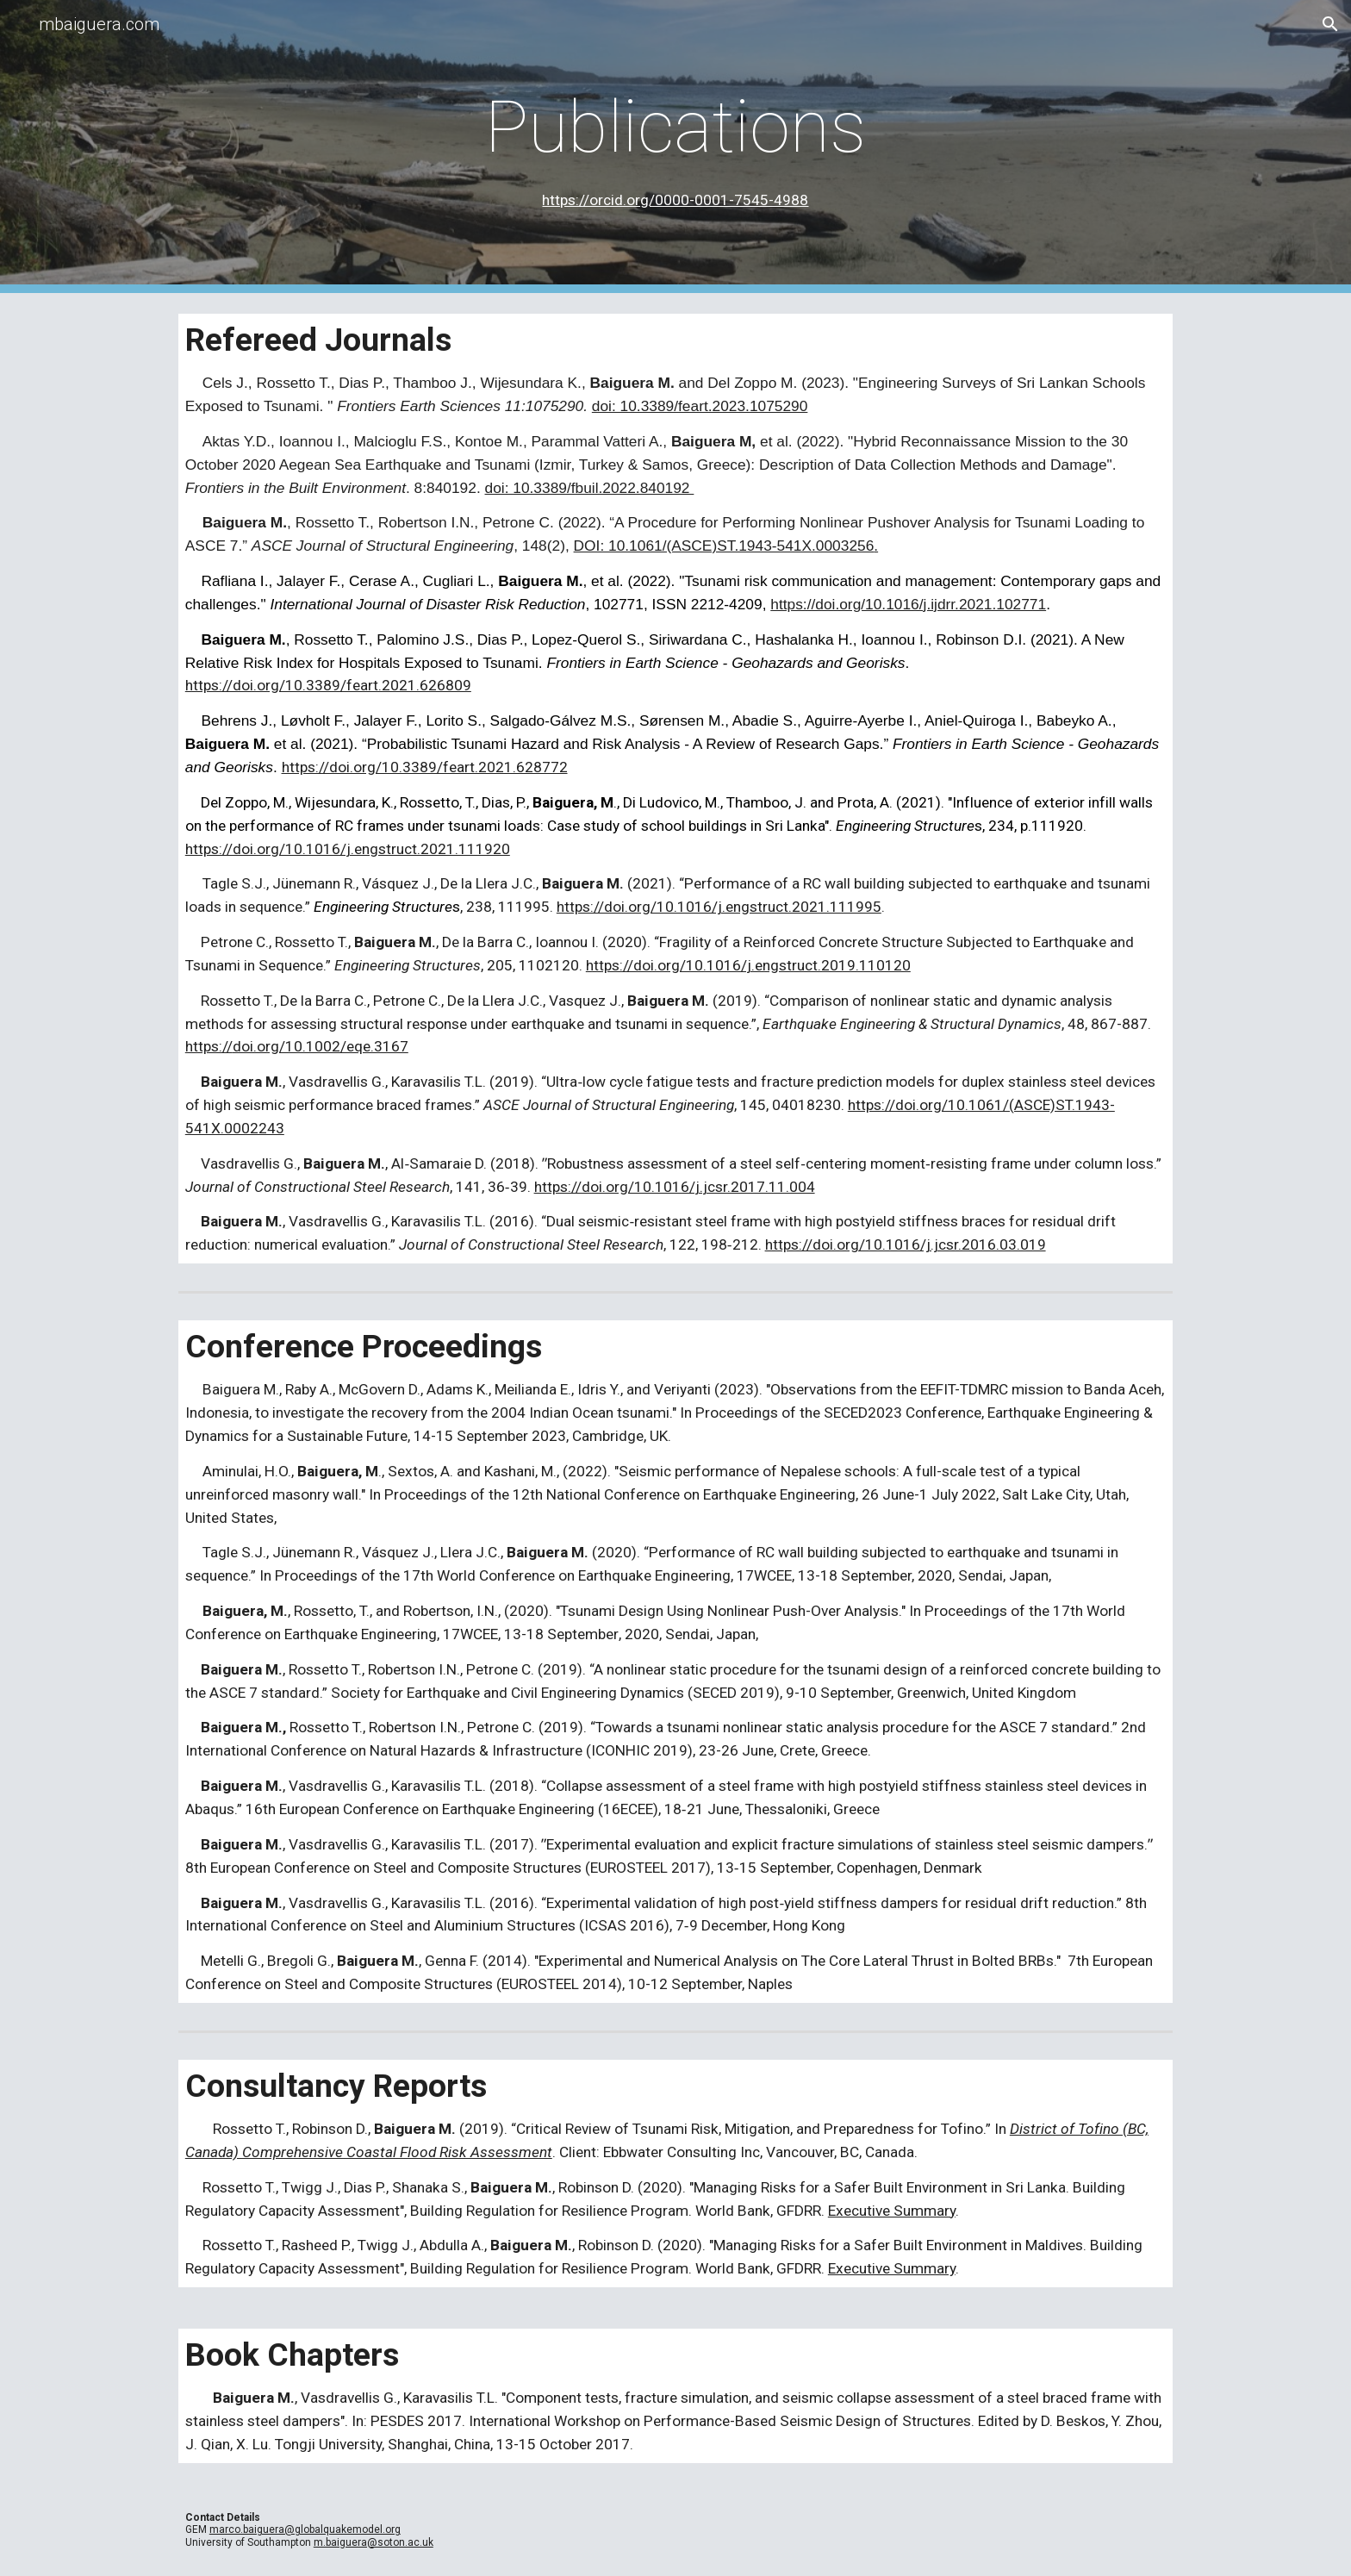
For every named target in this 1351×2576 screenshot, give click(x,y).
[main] (675, 147)
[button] (1330, 24)
